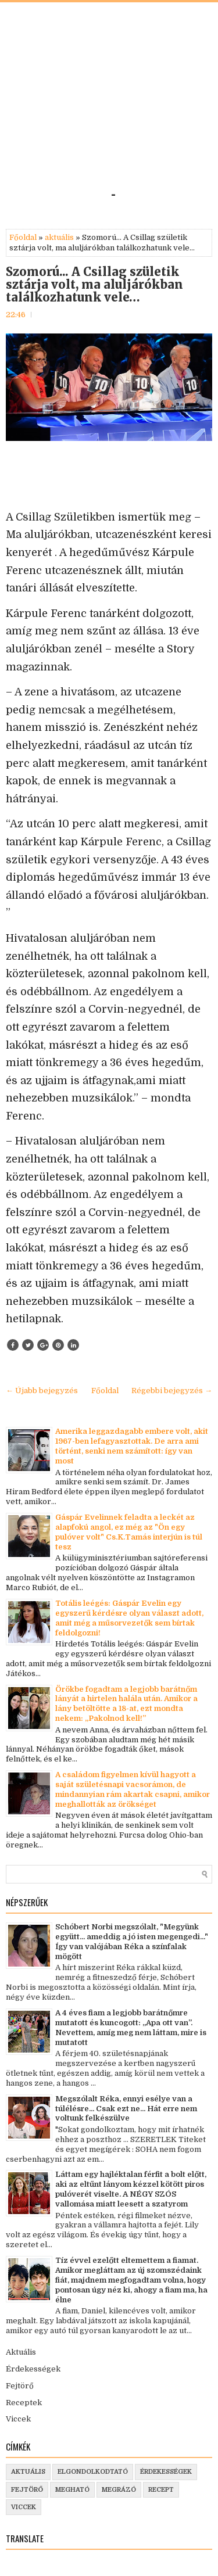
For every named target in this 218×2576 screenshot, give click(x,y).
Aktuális (21, 2352)
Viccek (18, 2418)
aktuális (59, 237)
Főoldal (23, 237)
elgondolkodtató (93, 2471)
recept (161, 2490)
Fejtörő (20, 2385)
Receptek (24, 2402)
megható (72, 2490)
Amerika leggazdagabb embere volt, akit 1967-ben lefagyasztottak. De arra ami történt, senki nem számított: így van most (131, 1446)
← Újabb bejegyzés (42, 1390)
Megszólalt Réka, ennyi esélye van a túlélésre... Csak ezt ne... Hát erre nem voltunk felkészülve (126, 2108)
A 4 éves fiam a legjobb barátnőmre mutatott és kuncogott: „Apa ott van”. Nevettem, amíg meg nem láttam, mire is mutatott (130, 2027)
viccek (23, 2507)
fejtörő (27, 2490)
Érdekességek (33, 2369)
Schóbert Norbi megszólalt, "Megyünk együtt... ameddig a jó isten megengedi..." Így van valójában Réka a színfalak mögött (131, 1941)
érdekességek (166, 2471)
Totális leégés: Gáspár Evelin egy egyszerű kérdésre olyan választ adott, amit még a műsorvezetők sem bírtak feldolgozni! (129, 1618)
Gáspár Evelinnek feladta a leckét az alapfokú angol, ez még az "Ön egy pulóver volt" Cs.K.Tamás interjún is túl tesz (128, 1532)
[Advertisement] (109, 100)
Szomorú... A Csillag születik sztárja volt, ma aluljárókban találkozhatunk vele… (94, 285)
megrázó (119, 2490)
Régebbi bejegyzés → (171, 1390)
